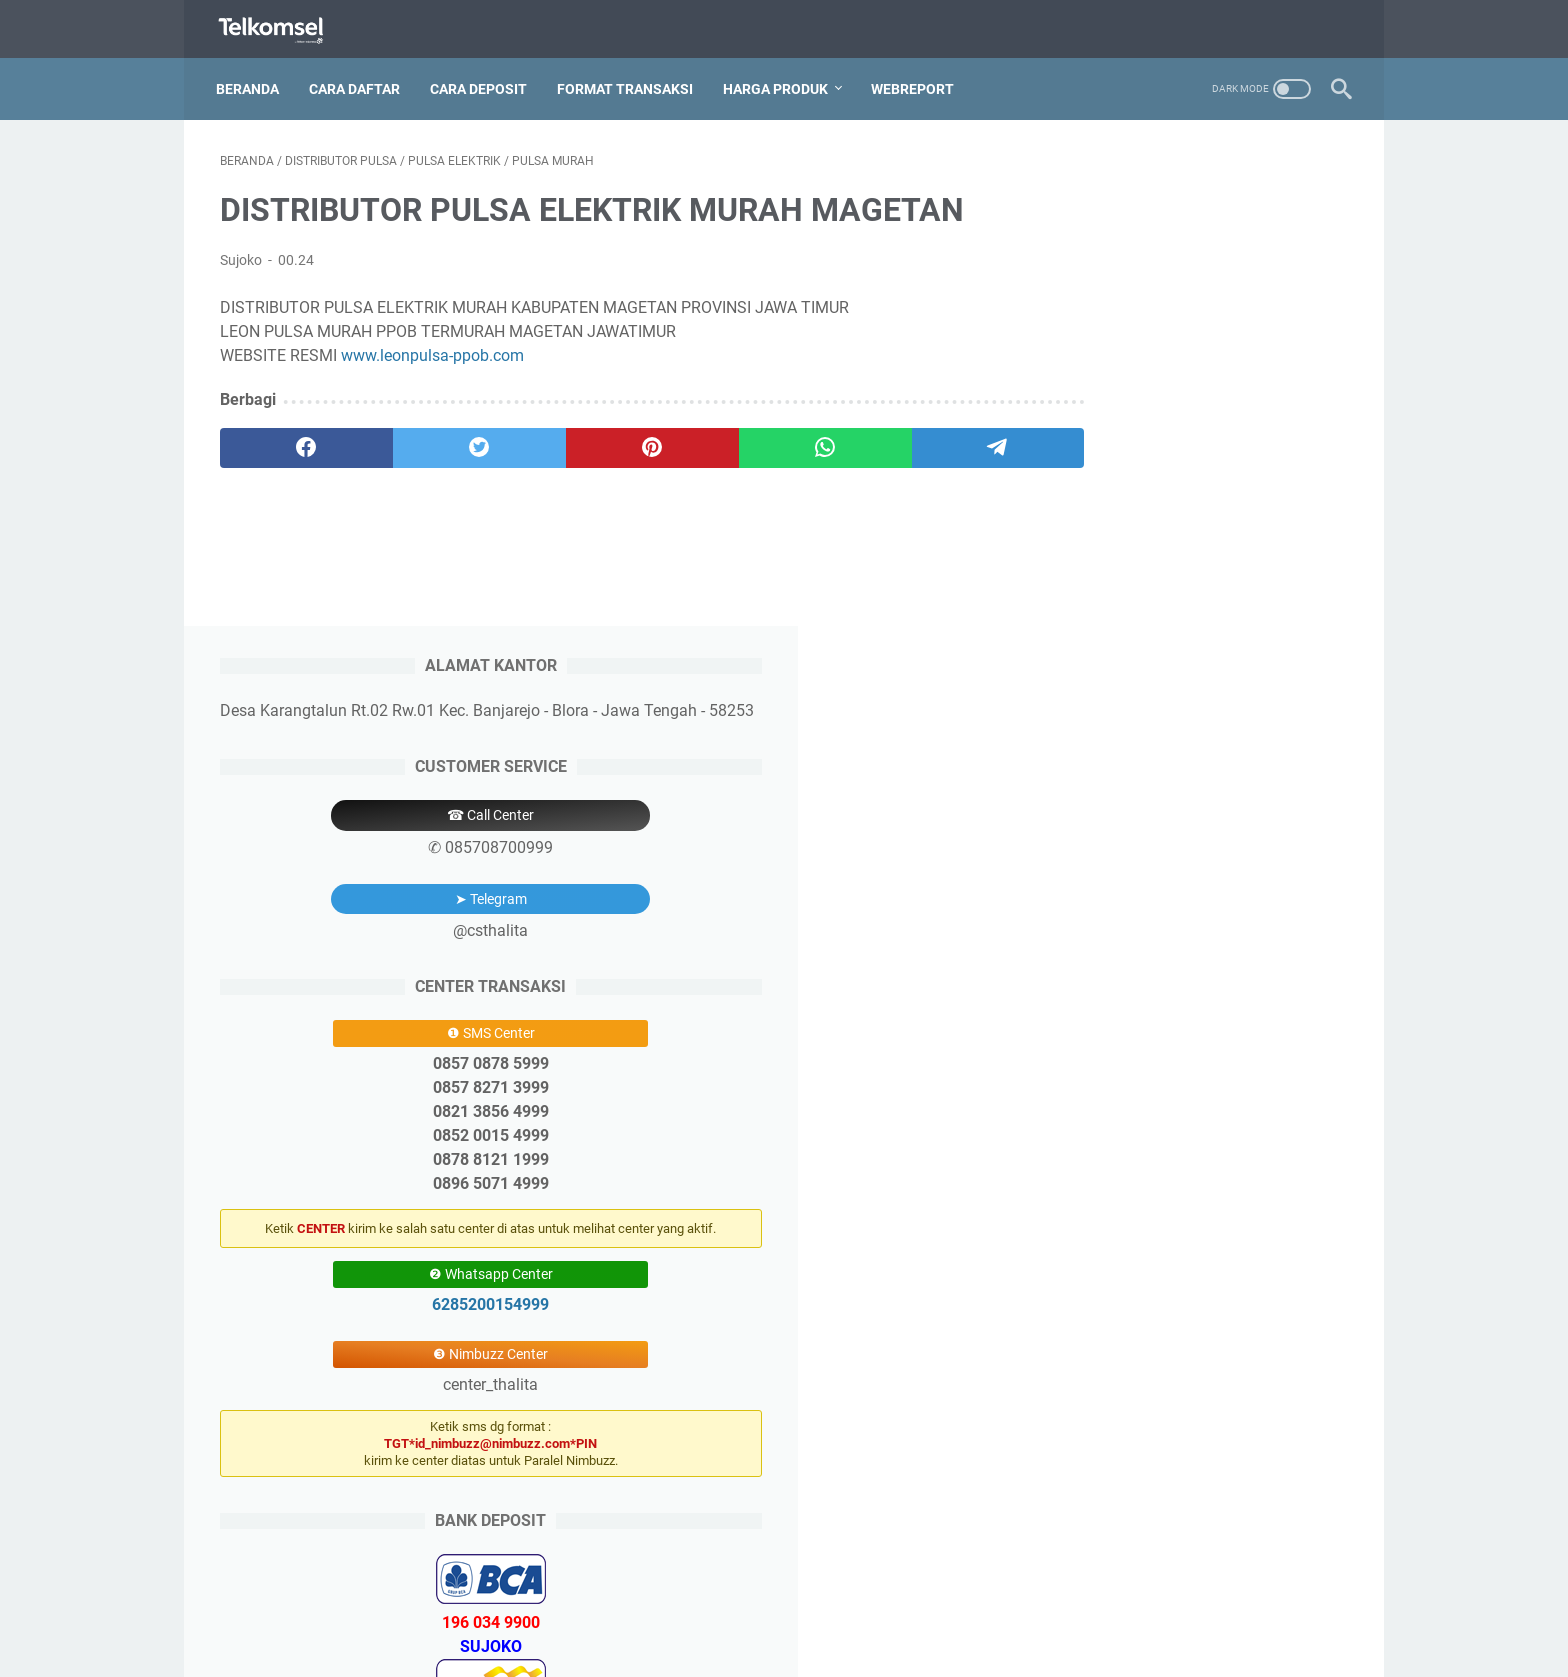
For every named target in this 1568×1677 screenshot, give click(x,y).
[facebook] (295, 442)
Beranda (251, 79)
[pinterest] (597, 442)
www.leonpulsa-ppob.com (432, 349)
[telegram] (900, 442)
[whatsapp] (749, 442)
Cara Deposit (482, 79)
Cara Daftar (358, 79)
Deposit (761, 1605)
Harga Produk (779, 79)
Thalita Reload (830, 1646)
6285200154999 (1198, 834)
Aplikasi (906, 1605)
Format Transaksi (629, 79)
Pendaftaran (678, 1605)
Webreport (916, 79)
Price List (833, 1605)
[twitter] (446, 442)
